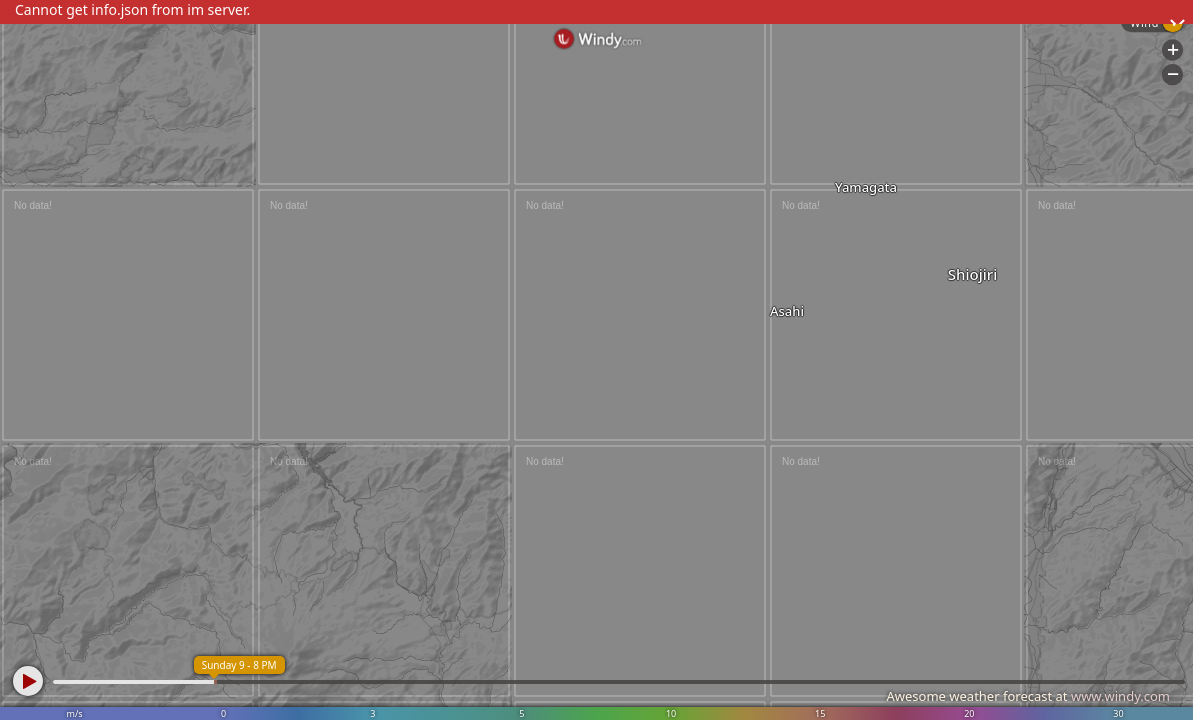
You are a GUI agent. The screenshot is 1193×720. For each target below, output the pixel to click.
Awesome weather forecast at (1028, 696)
